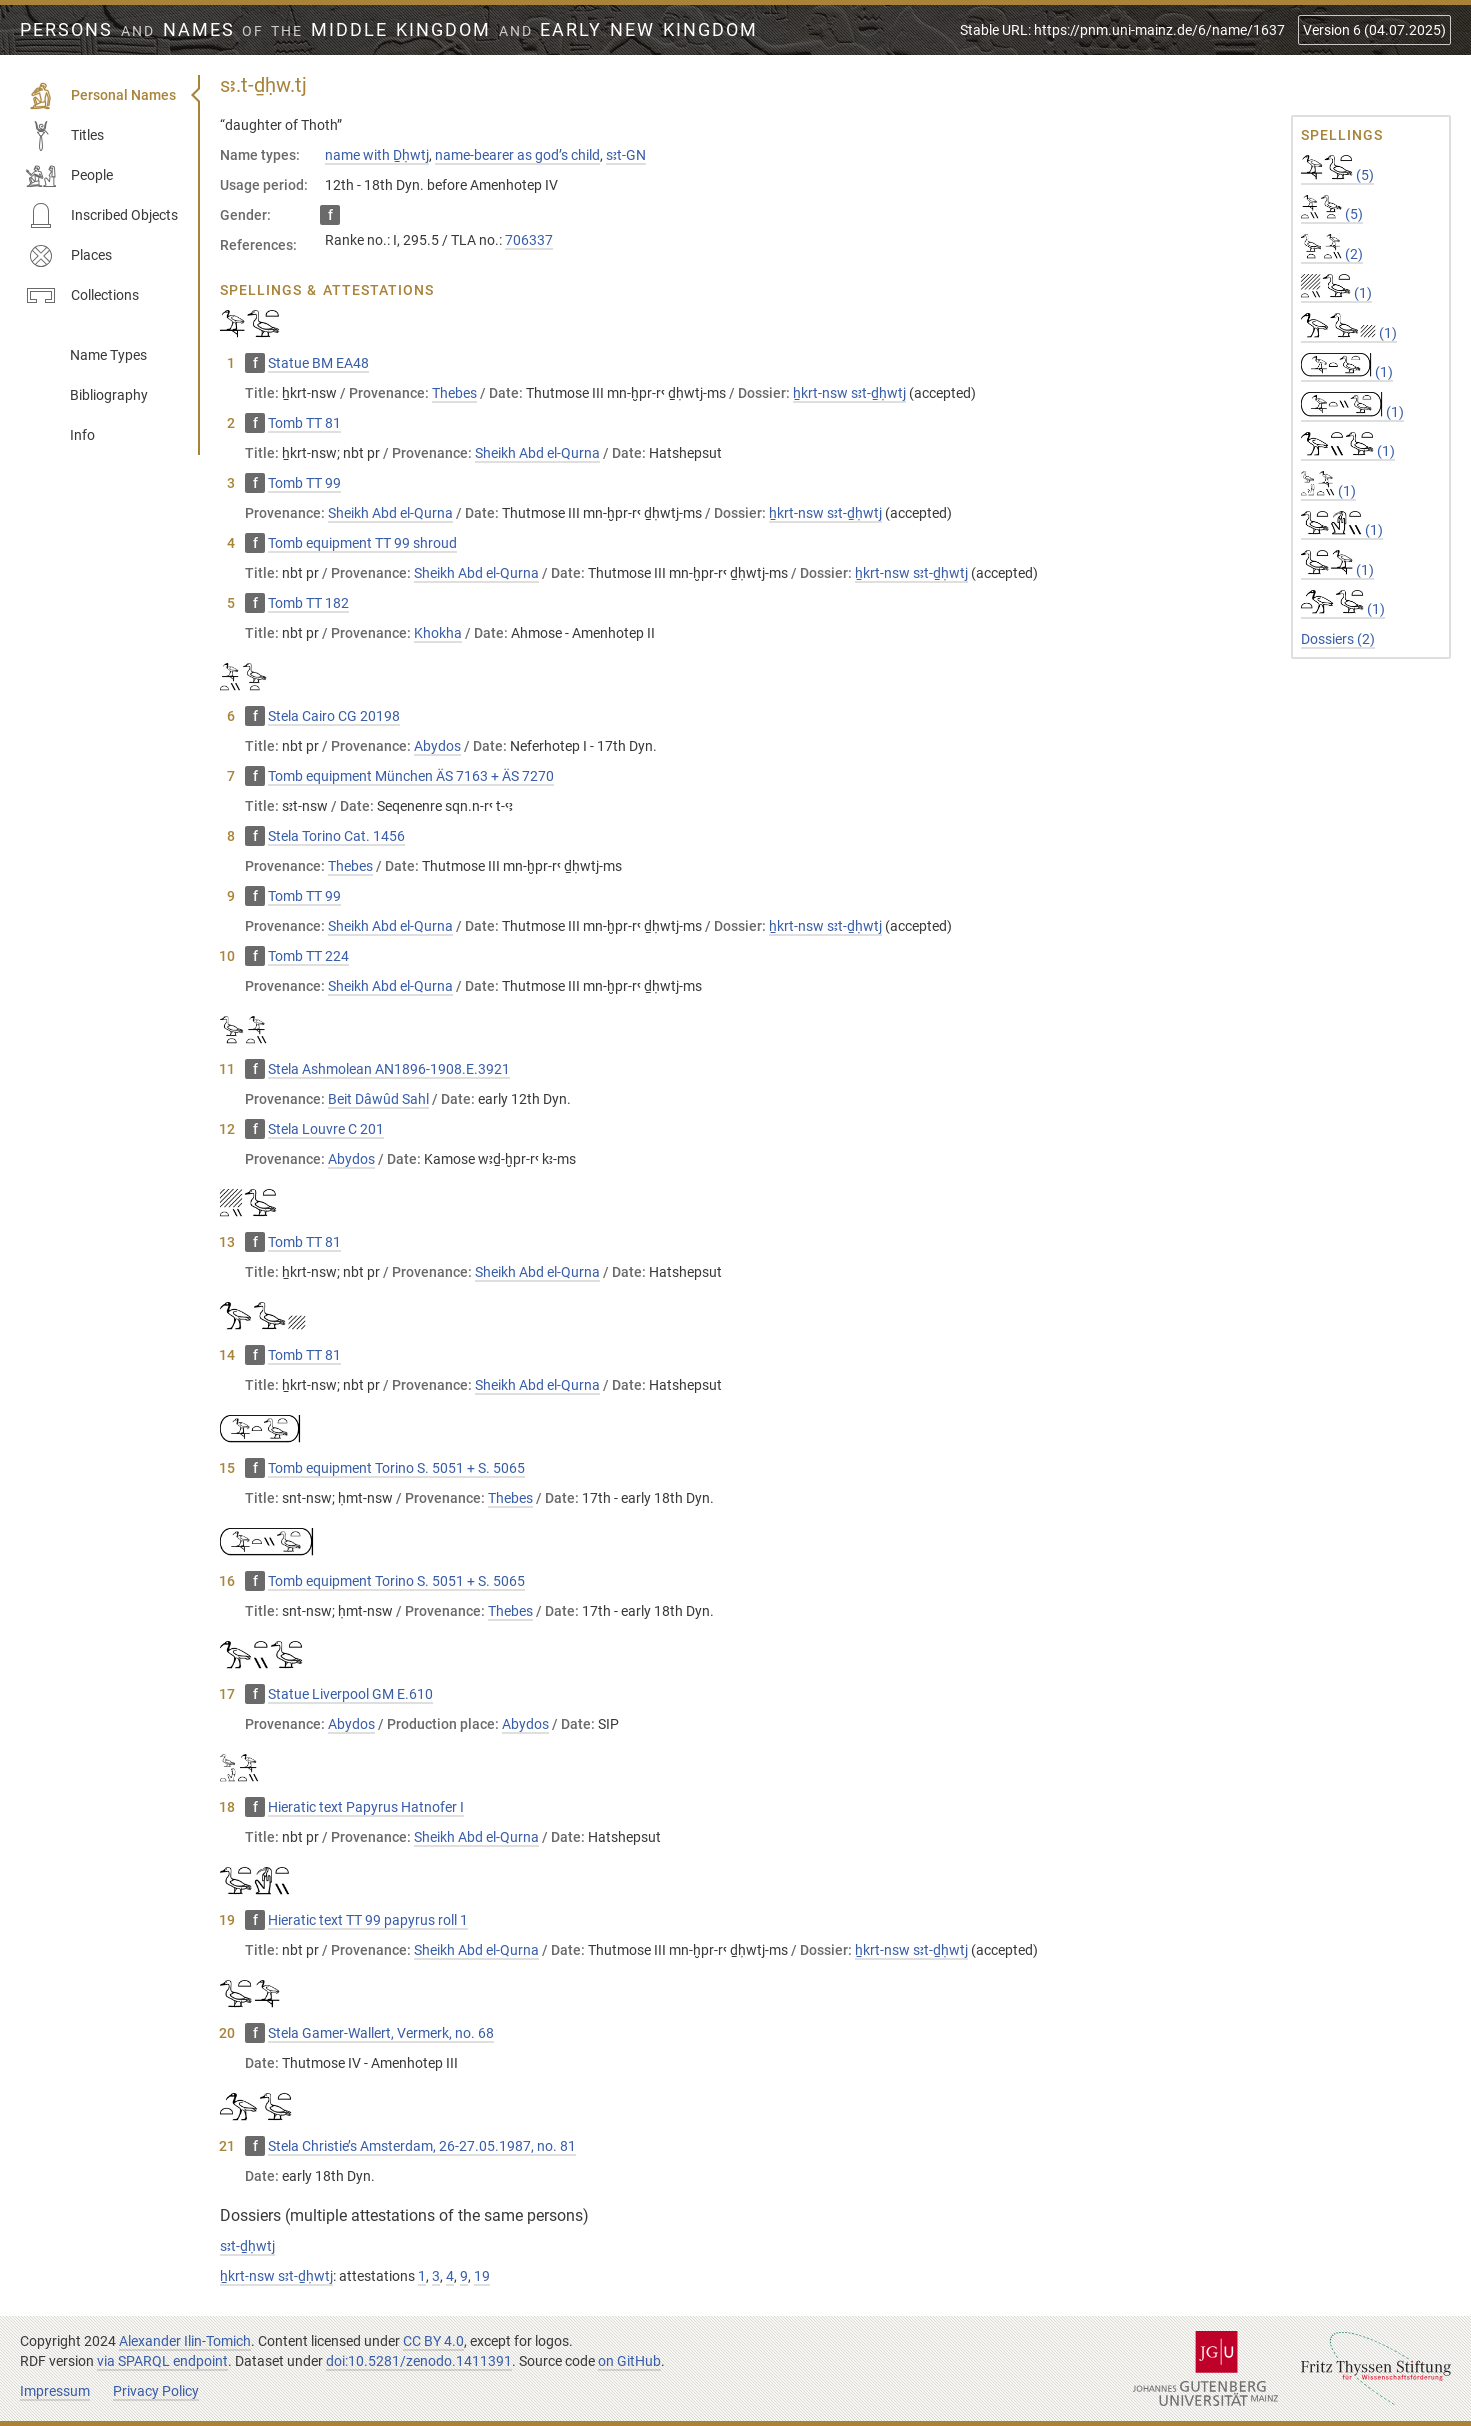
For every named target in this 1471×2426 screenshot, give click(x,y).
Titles (65, 136)
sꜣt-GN (626, 155)
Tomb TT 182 (308, 603)
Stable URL (1122, 30)
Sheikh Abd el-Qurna (537, 453)
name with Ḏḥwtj (377, 155)
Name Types (108, 355)
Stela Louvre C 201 (326, 1129)
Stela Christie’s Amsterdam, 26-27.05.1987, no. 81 (422, 2146)
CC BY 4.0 (433, 2341)
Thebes (454, 393)
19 (482, 2276)
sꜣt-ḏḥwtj (247, 2246)
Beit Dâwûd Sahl (378, 1099)
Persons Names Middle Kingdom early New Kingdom (389, 30)
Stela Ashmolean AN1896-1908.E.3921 (389, 1069)
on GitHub (629, 2361)
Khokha (438, 633)
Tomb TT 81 (304, 423)
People (69, 176)
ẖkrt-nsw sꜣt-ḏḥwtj (849, 393)
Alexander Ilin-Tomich (185, 2341)
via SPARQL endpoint (162, 2361)
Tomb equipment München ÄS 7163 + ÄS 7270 (411, 776)
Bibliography (109, 395)
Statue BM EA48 (318, 363)
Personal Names (101, 96)
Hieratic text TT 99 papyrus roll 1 (368, 1920)
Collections (82, 296)
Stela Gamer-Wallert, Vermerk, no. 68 (381, 2033)
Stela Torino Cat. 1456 (336, 836)
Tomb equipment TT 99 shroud (362, 543)
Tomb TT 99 (304, 483)
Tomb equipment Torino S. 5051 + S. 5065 (396, 1468)
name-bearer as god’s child (517, 155)
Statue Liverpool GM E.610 (350, 1694)
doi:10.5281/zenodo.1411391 (419, 2361)
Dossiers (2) (1338, 639)
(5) (1337, 175)
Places (69, 256)
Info (82, 435)
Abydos (437, 746)
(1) (1336, 293)
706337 (529, 240)
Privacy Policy (156, 2391)
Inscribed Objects (102, 216)
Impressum (55, 2391)
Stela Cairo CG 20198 (334, 716)
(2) (1332, 254)
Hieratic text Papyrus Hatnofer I (366, 1807)
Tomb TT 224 (308, 956)
